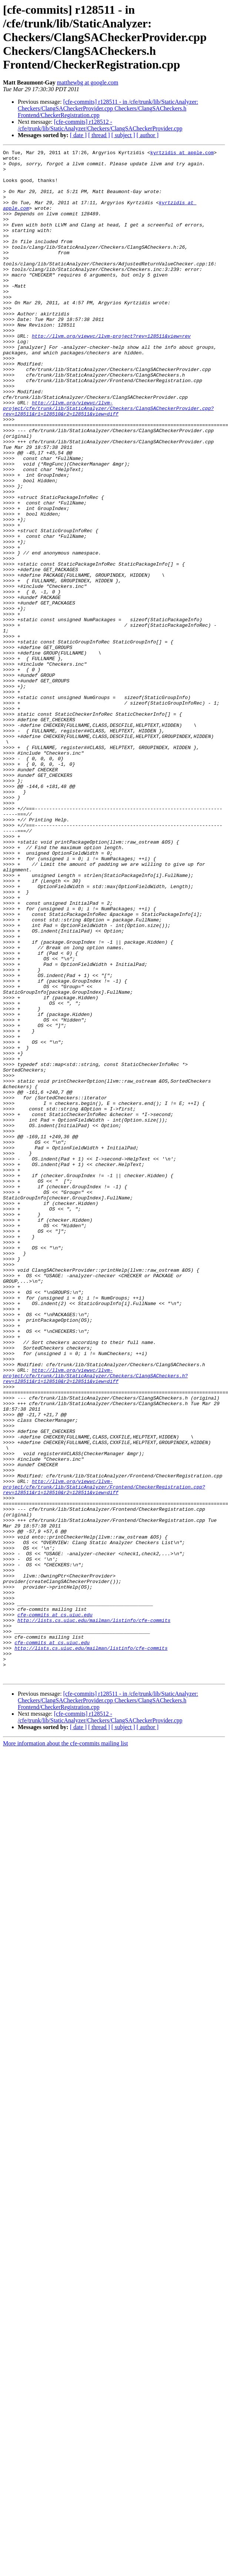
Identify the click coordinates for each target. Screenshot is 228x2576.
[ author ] (148, 135)
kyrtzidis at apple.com (182, 153)
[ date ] (78, 135)
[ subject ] (123, 135)
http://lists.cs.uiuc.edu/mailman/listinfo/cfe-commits (93, 1914)
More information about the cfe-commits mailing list (65, 2049)
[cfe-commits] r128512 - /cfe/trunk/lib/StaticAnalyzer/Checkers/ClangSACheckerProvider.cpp (100, 125)
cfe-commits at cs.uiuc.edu (55, 1908)
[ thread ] (99, 135)
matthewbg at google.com (87, 82)
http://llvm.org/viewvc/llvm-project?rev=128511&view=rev (111, 373)
